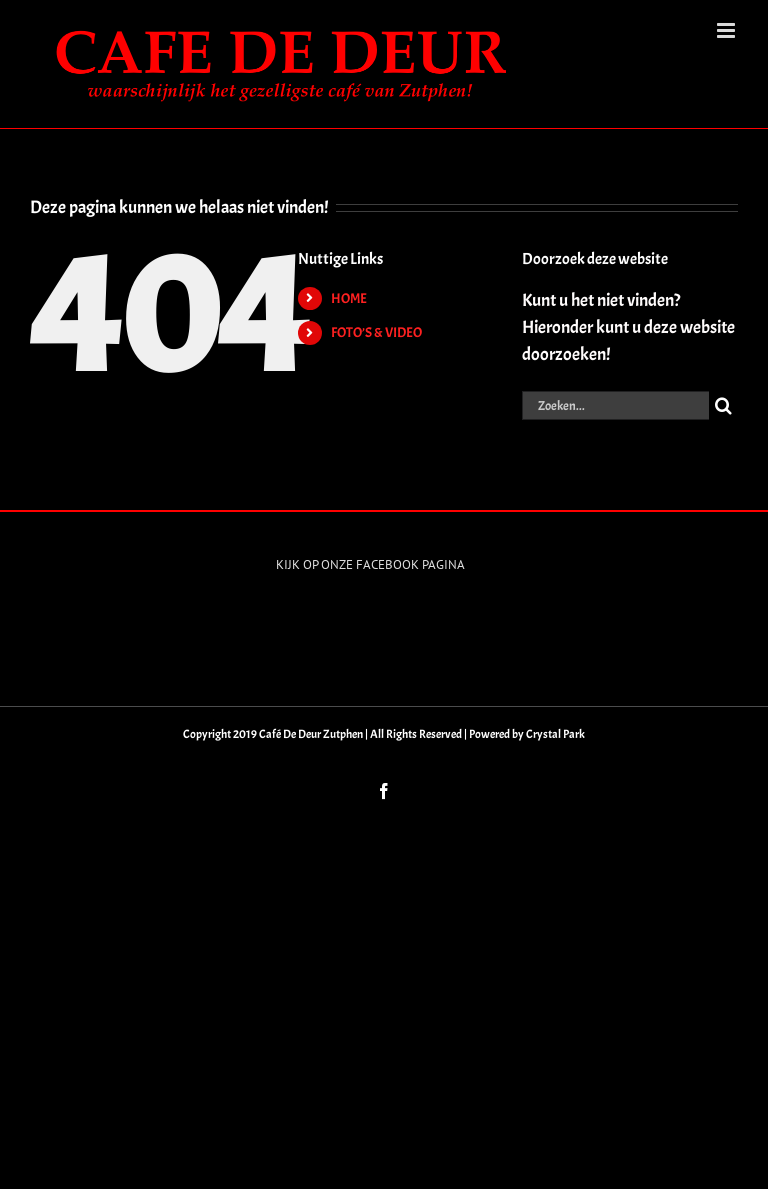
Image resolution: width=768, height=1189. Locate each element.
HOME (349, 298)
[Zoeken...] (615, 405)
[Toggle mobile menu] (727, 30)
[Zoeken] (723, 405)
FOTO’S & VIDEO (376, 332)
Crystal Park (555, 734)
